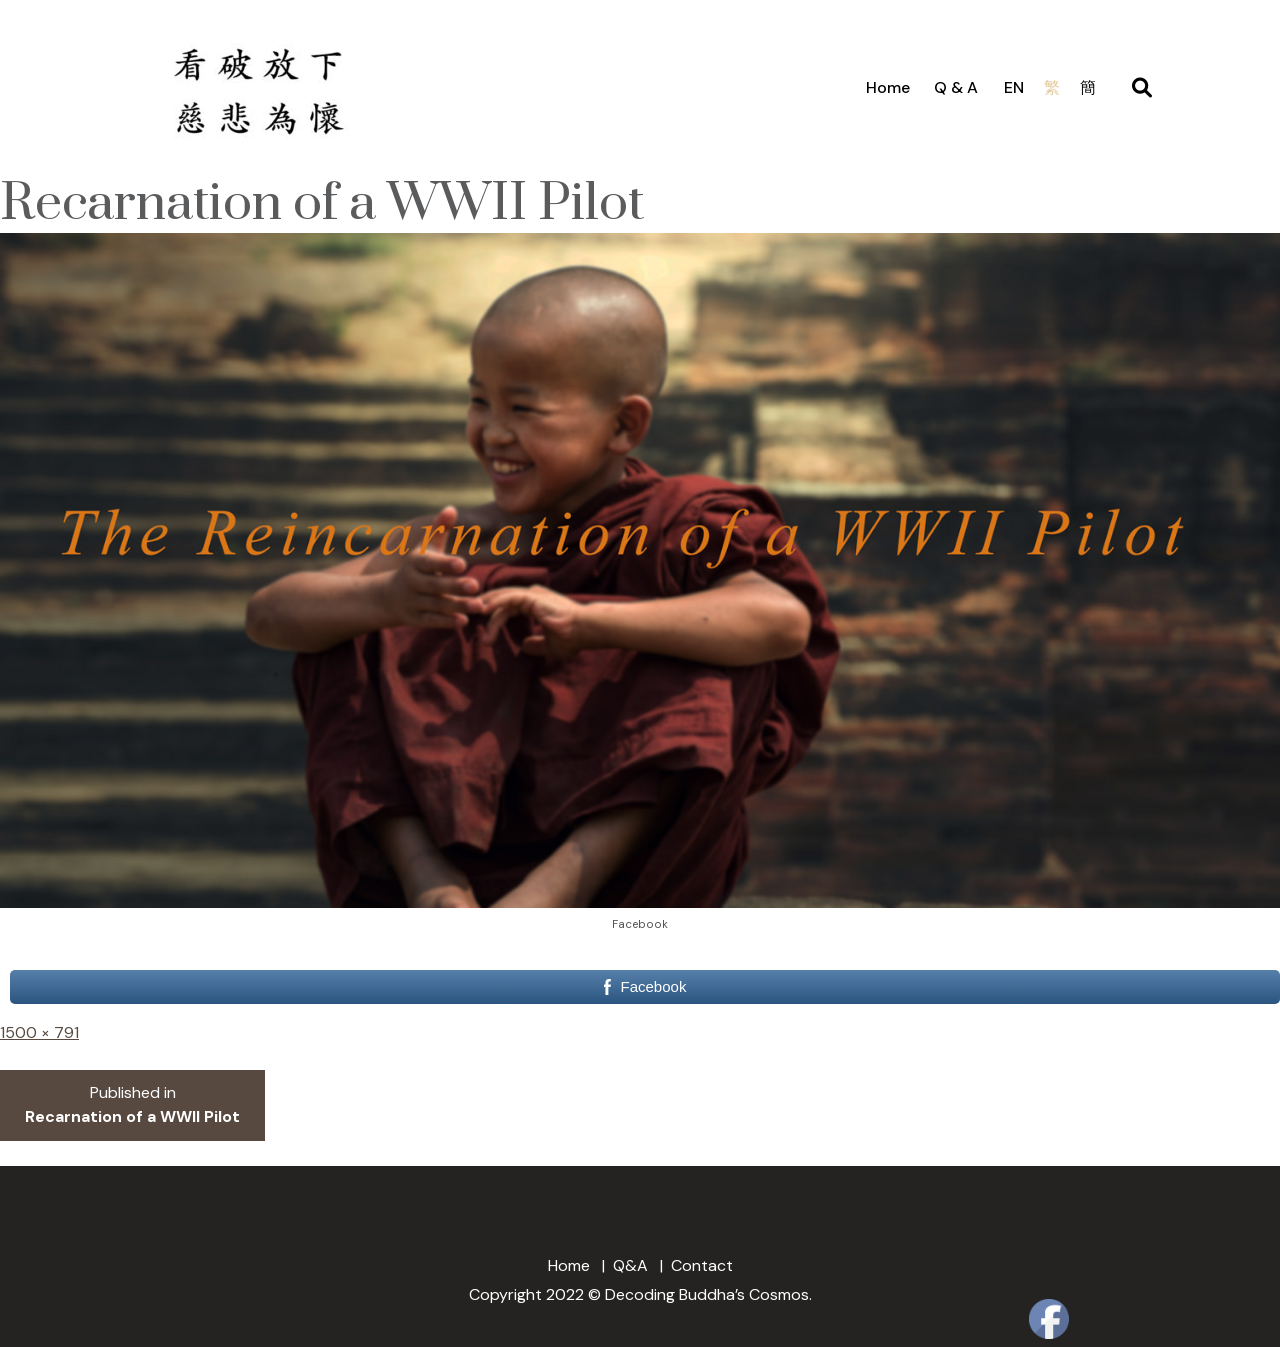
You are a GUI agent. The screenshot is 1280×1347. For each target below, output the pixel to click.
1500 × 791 (39, 1032)
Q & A (956, 87)
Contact (702, 1265)
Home (888, 87)
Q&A (630, 1265)
